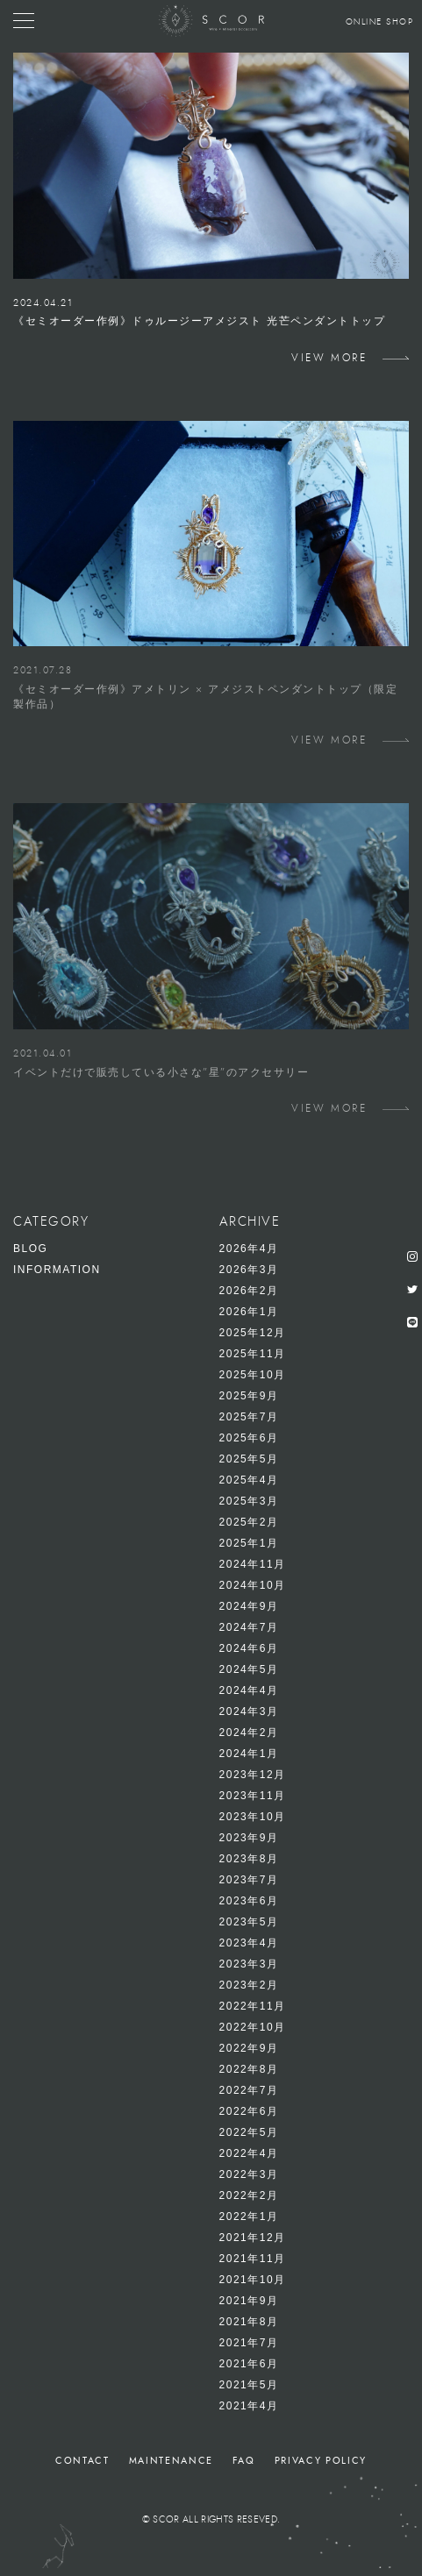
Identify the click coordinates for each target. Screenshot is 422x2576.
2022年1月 (249, 2216)
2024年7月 (249, 1627)
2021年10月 (252, 2280)
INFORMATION (57, 1269)
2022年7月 (249, 2090)
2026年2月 (249, 1290)
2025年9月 (249, 1396)
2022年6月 (249, 2111)
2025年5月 (249, 1459)
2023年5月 (249, 1922)
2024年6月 (249, 1648)
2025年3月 (249, 1501)
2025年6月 (249, 1438)
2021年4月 (249, 2406)
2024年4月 (249, 1690)
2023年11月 (252, 1796)
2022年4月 (249, 2153)
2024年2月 (249, 1732)
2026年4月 (249, 1248)
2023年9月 (249, 1838)
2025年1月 (249, 1543)
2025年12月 (252, 1333)
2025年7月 (249, 1417)
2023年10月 (252, 1817)
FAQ (243, 2460)
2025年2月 (249, 1522)
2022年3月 (249, 2174)
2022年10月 (252, 2027)
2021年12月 (252, 2237)
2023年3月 (249, 1964)
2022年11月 (252, 2006)
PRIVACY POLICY (321, 2460)
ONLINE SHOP (380, 22)
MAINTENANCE (171, 2460)
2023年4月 (249, 1943)
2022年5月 (249, 2132)
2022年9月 (249, 2048)
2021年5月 (249, 2385)
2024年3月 (249, 1711)
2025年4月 (249, 1480)
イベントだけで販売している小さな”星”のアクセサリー (161, 1072)
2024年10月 (252, 1585)
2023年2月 (249, 1985)
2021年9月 (249, 2301)
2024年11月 (252, 1564)
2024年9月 (249, 1606)
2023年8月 (249, 1859)
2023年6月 (249, 1901)
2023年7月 (249, 1880)
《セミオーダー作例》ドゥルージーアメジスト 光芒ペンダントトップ (199, 321)
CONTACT (82, 2460)
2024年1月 (249, 1753)
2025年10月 (252, 1375)
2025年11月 (252, 1354)
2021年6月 (249, 2364)
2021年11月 (252, 2258)
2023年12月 (252, 1774)
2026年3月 (249, 1269)
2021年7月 (249, 2343)
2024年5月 (249, 1669)
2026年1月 (249, 1312)
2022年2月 (249, 2195)
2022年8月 (249, 2069)
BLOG (30, 1248)
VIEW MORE (329, 357)
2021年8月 (249, 2322)
